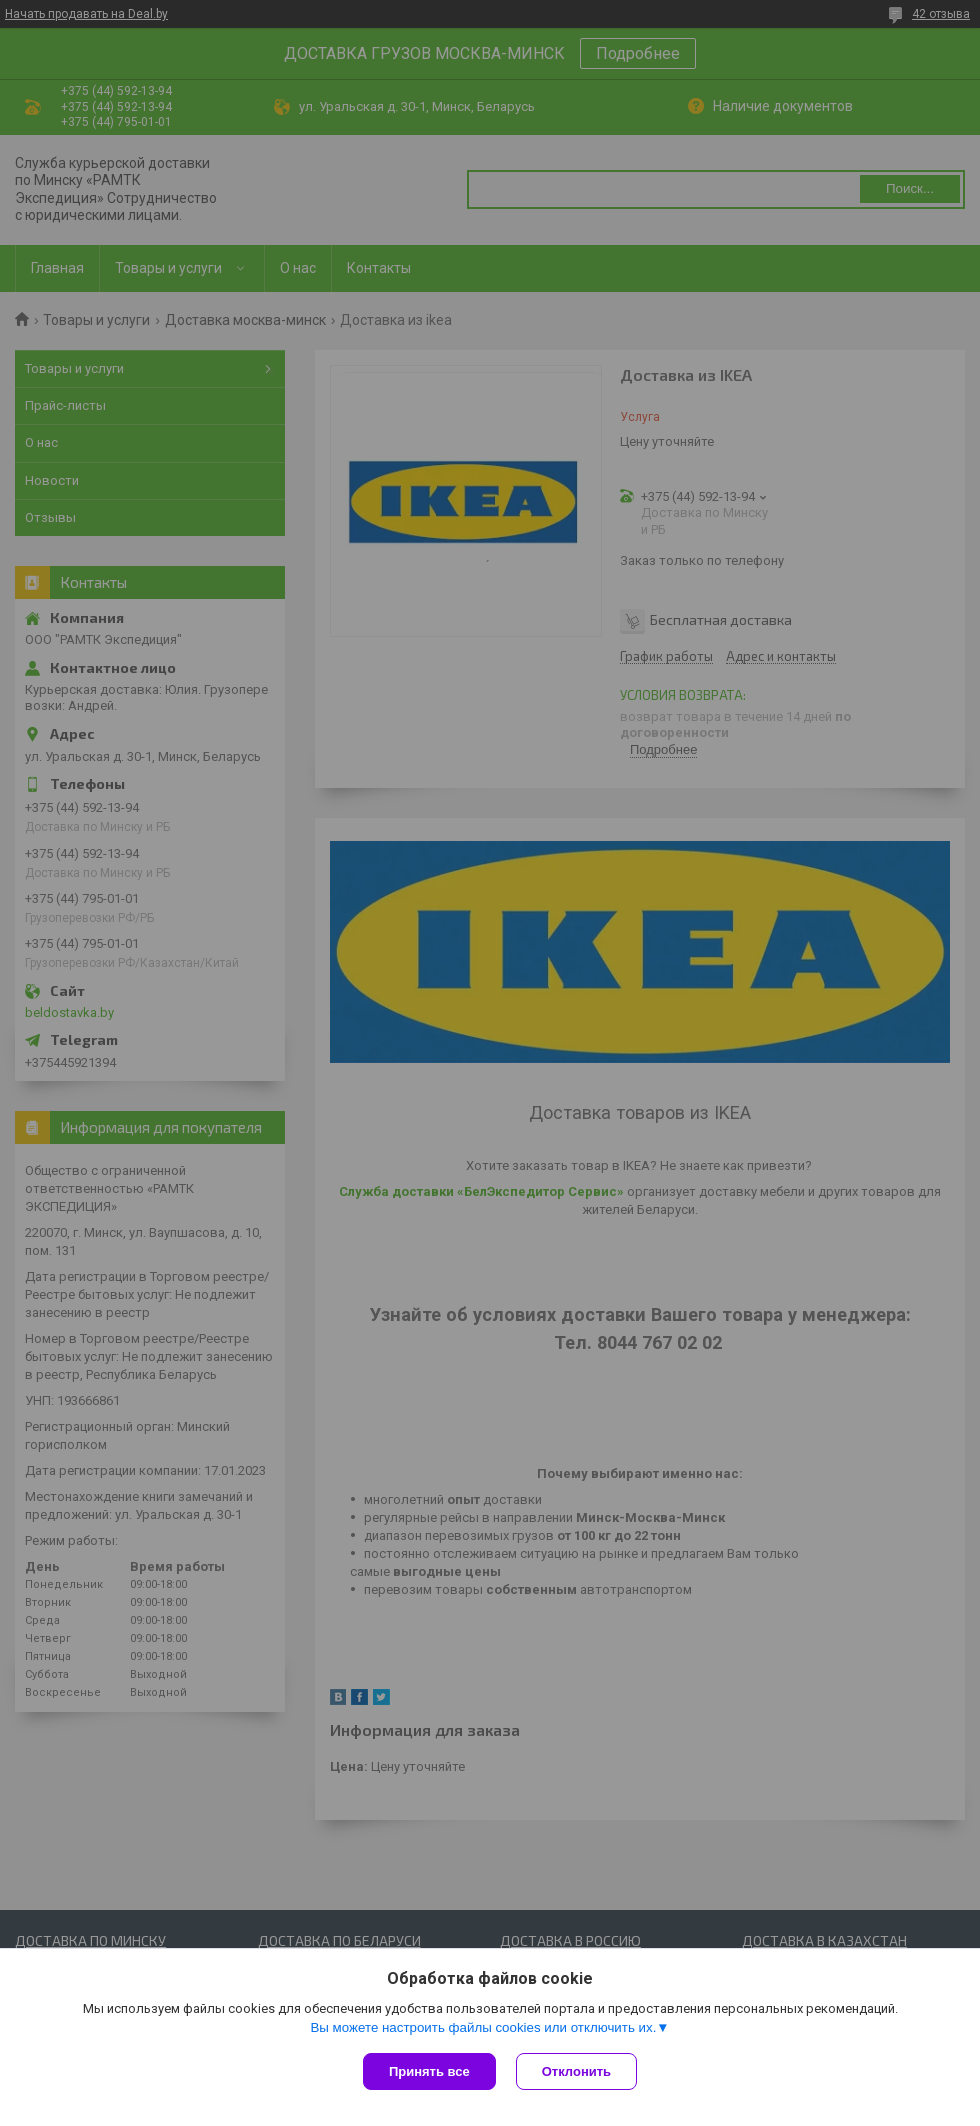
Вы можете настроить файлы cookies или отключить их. (483, 2027)
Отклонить (576, 2071)
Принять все (429, 2071)
